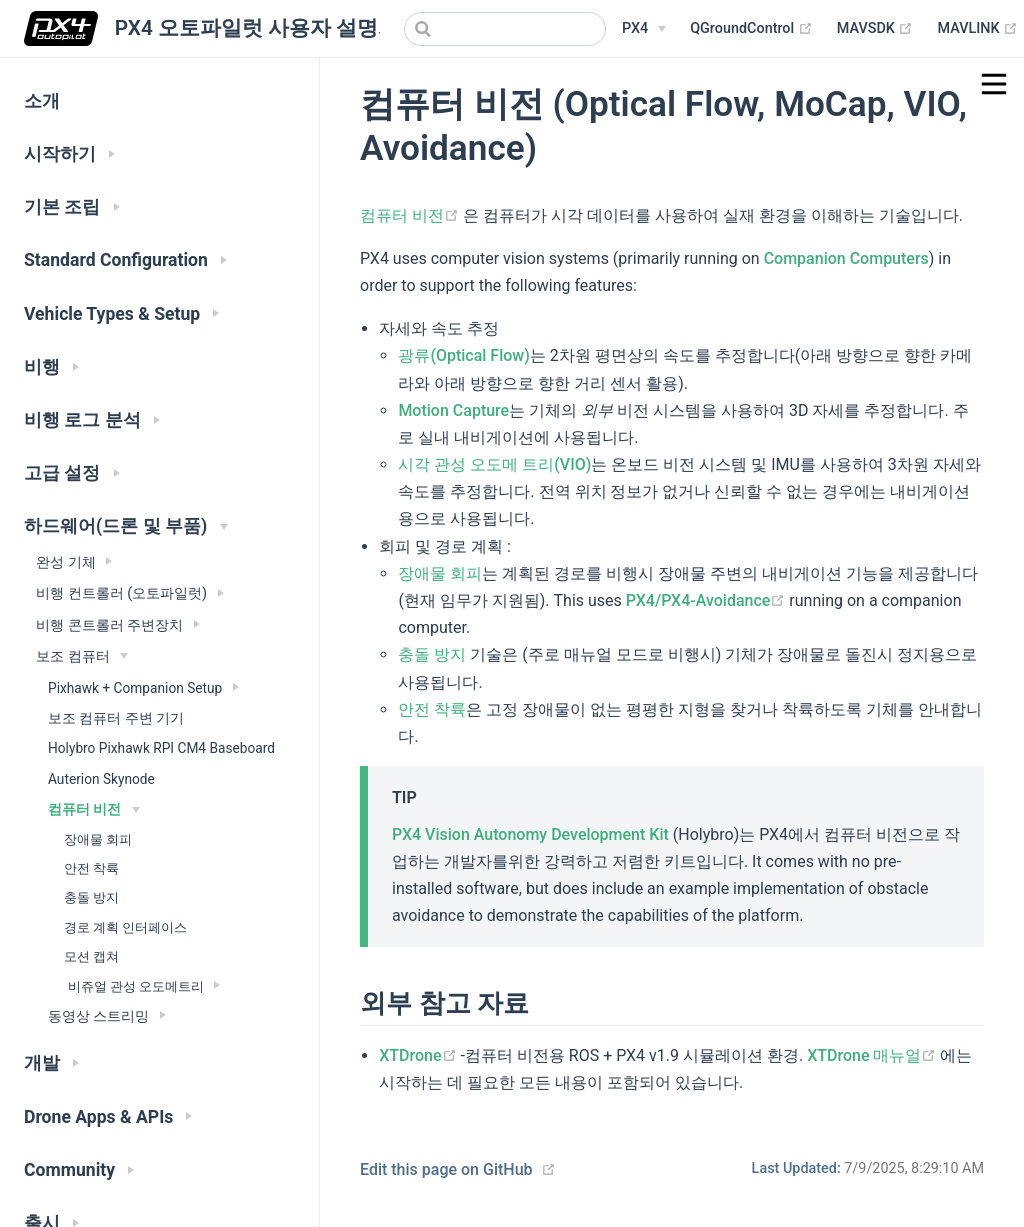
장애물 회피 (98, 839)
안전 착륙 (91, 868)
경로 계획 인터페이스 (125, 927)
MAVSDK (875, 29)
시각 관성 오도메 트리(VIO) (494, 464)
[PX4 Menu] (644, 29)
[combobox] (505, 29)
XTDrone (419, 1055)
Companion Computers (846, 258)
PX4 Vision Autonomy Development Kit (530, 834)
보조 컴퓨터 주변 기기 (116, 718)
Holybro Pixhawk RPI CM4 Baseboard (161, 748)
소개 (42, 101)
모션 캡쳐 (91, 956)
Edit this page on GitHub (446, 1169)
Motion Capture (453, 410)
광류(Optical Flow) (463, 355)
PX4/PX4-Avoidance (708, 600)
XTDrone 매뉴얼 (873, 1055)
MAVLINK (977, 29)
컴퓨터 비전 (411, 215)
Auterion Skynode (101, 779)
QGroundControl (751, 29)
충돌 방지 (91, 897)
